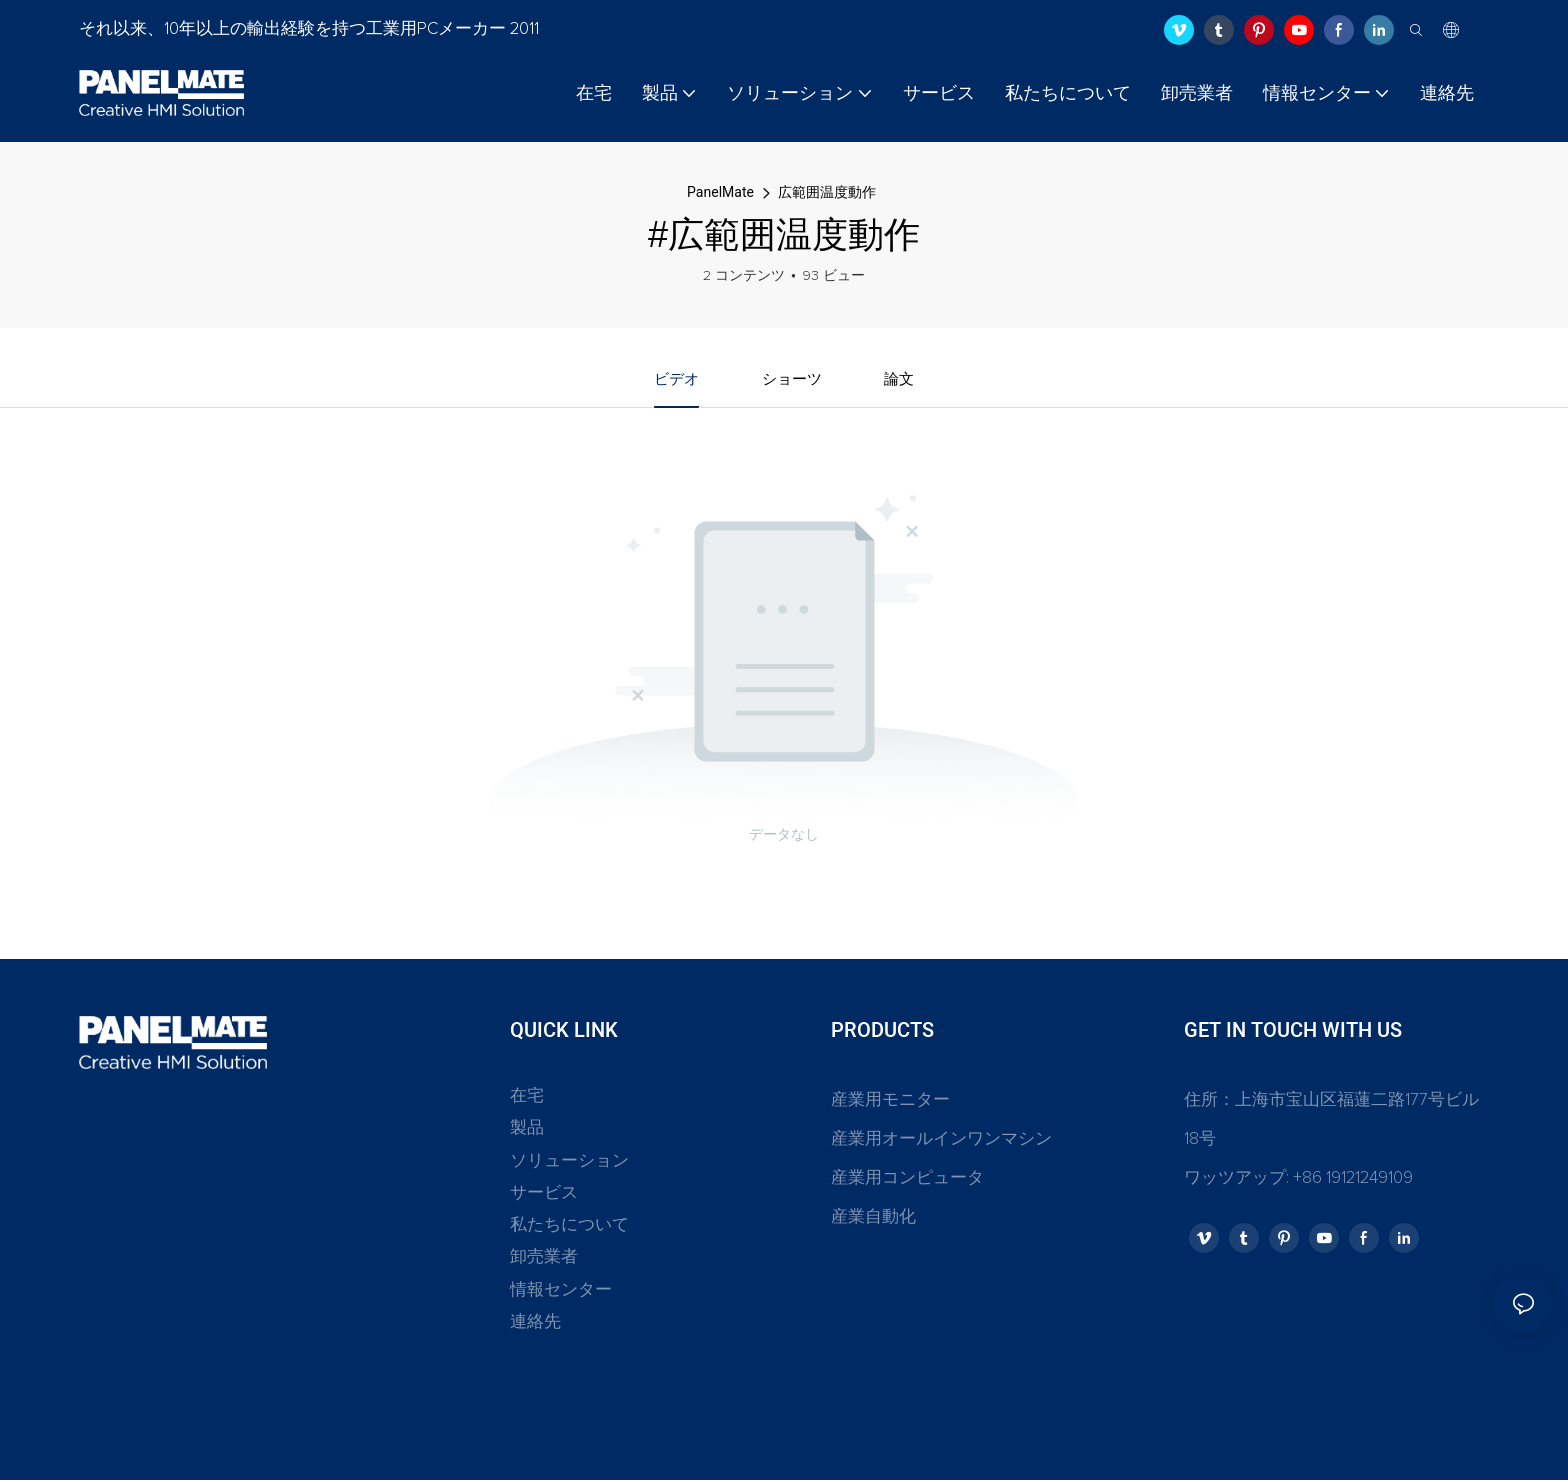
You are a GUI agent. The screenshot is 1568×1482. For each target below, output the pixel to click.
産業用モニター (890, 1102)
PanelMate (720, 192)
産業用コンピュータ (907, 1180)
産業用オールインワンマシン (941, 1141)
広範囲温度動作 (827, 192)
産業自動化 (873, 1220)
